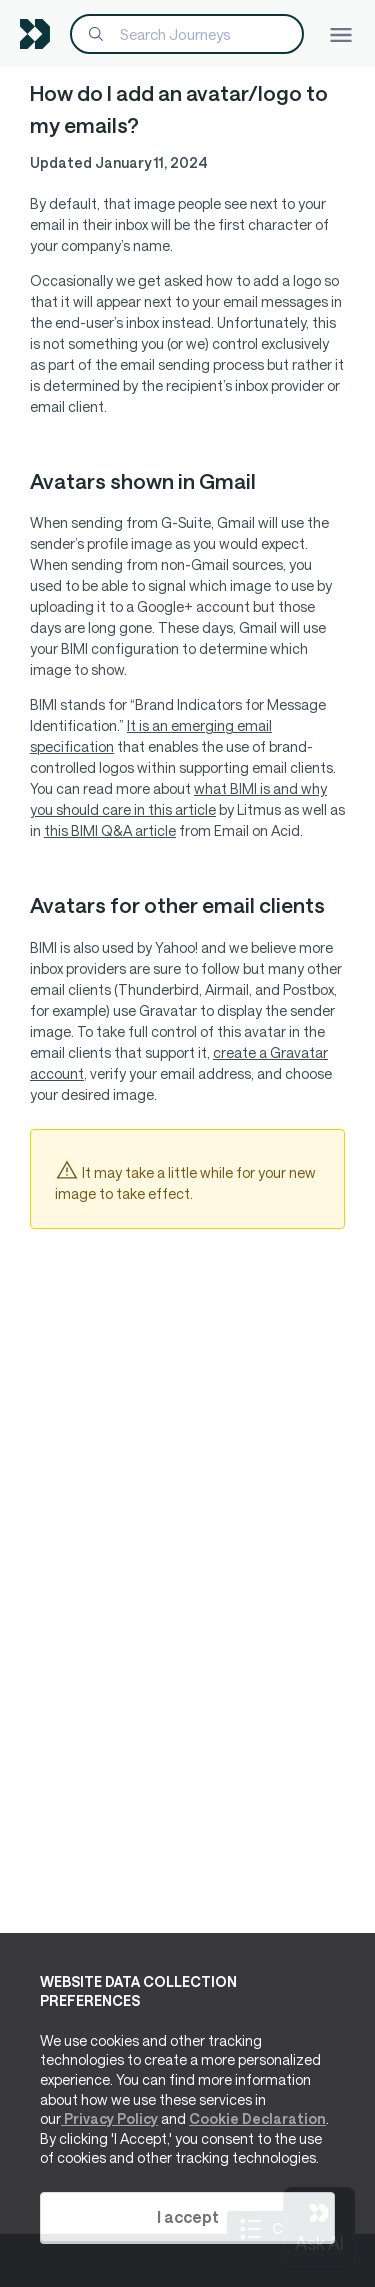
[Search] (187, 34)
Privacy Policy (109, 2118)
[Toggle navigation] (341, 33)
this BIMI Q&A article (110, 830)
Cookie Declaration (257, 2118)
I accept (188, 2216)
